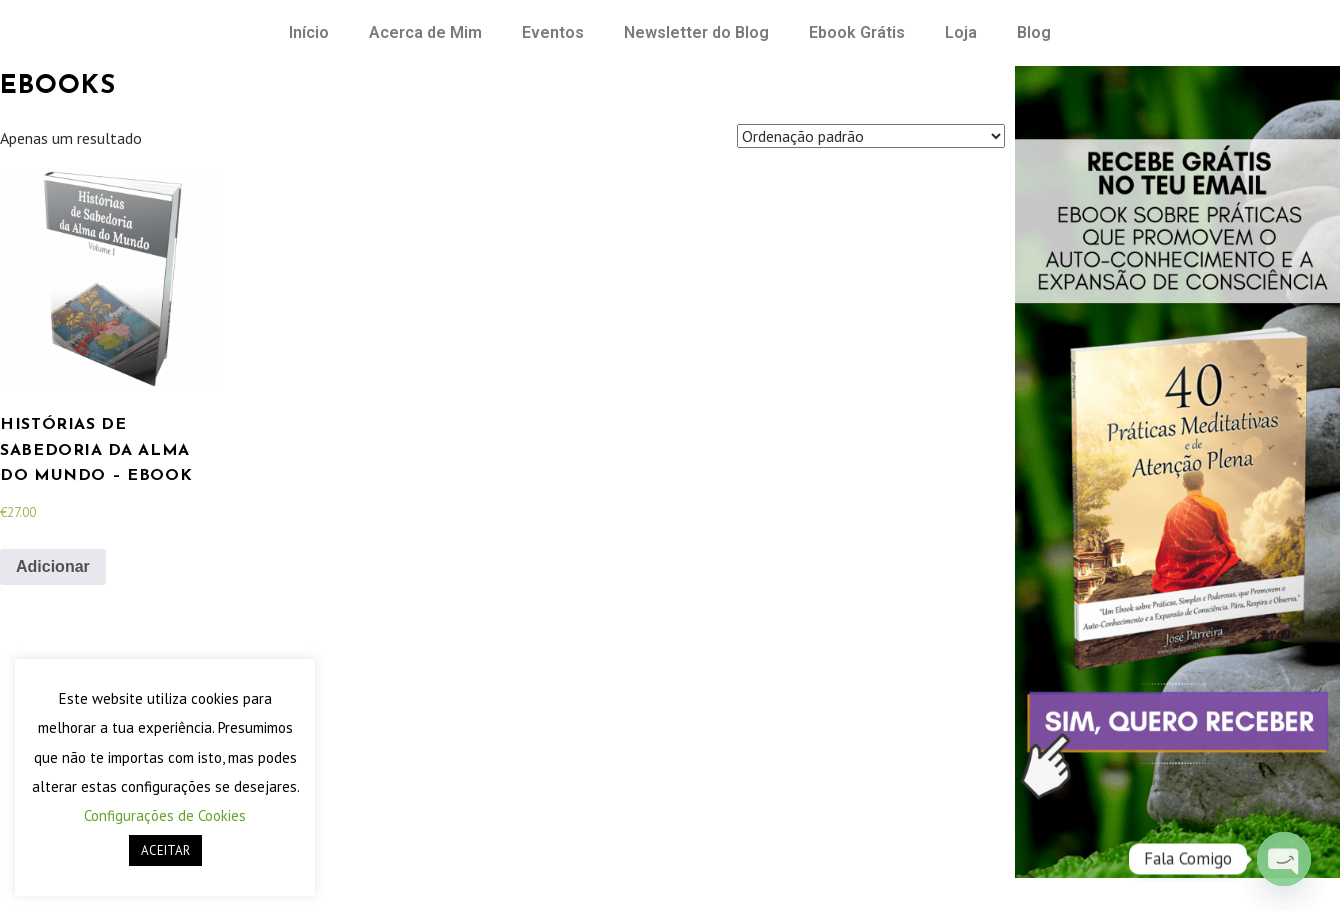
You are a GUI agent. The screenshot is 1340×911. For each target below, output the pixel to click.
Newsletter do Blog (696, 32)
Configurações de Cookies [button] (165, 815)
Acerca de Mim (425, 32)
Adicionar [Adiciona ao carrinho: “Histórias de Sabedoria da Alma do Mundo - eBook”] (53, 566)
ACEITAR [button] (165, 850)
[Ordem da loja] (871, 136)
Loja (961, 32)
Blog (1034, 32)
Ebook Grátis (857, 32)
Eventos (553, 32)
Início (309, 32)
